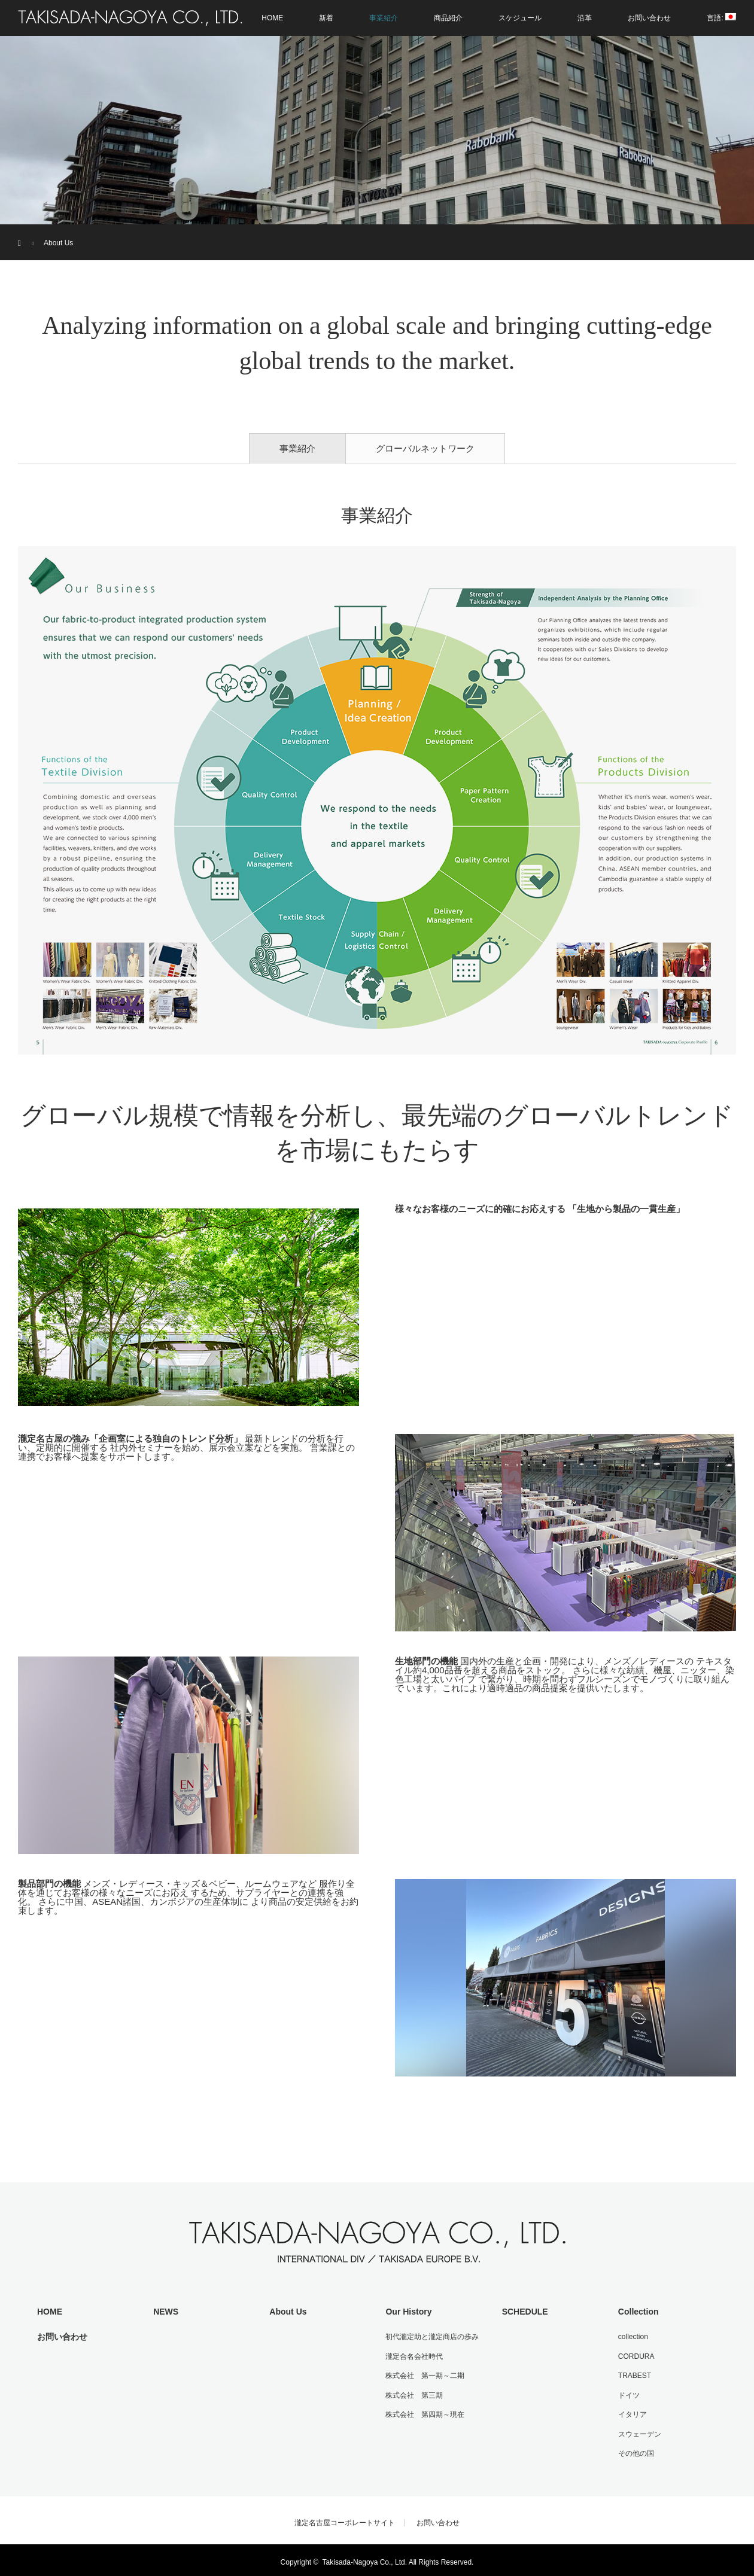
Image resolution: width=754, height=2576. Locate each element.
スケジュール (520, 18)
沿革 (584, 18)
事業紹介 (383, 18)
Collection (636, 2311)
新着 (326, 18)
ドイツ (627, 2393)
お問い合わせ (649, 18)
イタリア (630, 2411)
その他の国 (634, 2449)
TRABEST (632, 2374)
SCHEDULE (523, 2311)
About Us (286, 2311)
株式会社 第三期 (413, 2393)
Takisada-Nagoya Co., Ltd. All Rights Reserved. (398, 2558)
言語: (721, 17)
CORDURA (634, 2354)
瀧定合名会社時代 (413, 2354)
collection (631, 2336)
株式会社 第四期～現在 (423, 2411)
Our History (407, 2311)
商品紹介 (448, 18)
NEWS (164, 2311)
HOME (272, 18)
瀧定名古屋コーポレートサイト (344, 2518)
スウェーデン (637, 2430)
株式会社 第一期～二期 (423, 2374)
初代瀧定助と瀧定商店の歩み (431, 2336)
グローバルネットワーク (425, 448)
